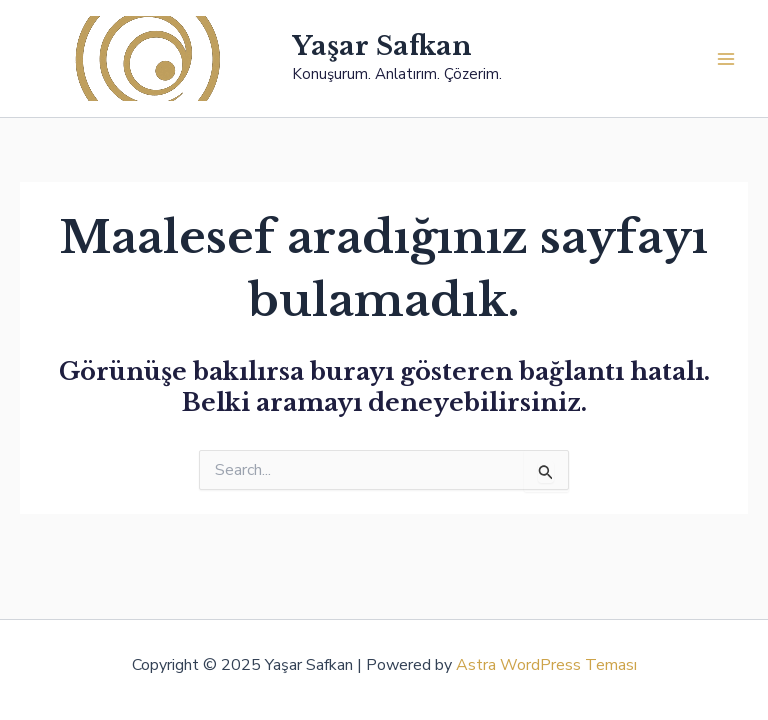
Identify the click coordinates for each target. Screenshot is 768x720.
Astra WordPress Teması (546, 665)
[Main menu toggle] (726, 59)
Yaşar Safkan (382, 46)
